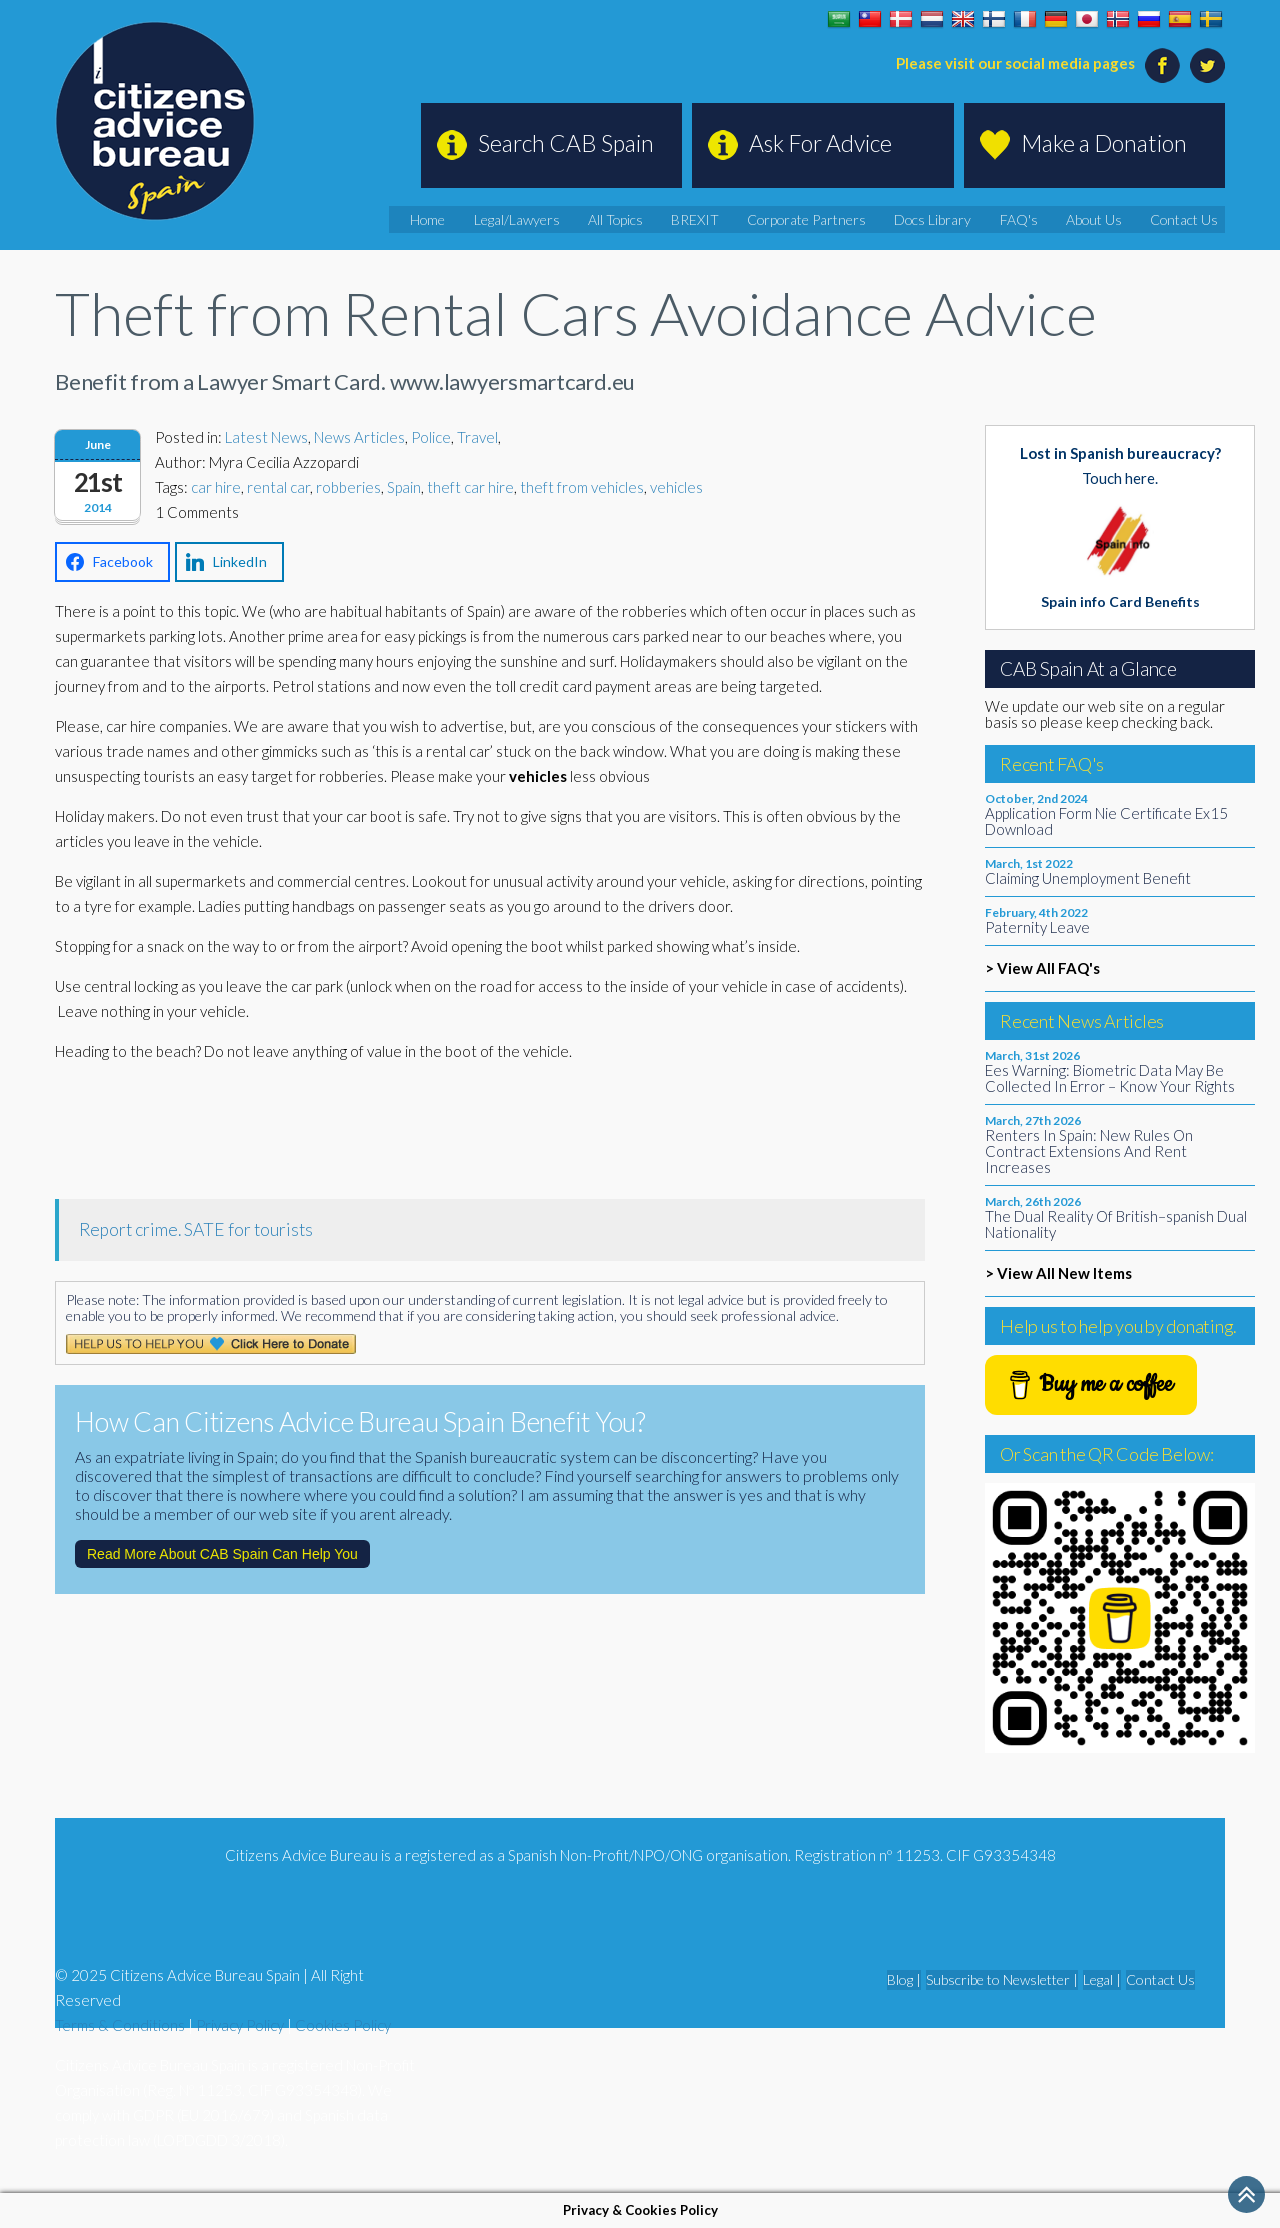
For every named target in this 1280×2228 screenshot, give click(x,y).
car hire (216, 487)
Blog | (904, 1979)
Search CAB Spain (566, 143)
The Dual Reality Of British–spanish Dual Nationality (1116, 1224)
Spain (404, 487)
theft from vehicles (582, 487)
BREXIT (766, 219)
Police (431, 437)
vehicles (676, 487)
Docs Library (974, 219)
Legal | (1102, 1979)
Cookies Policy (343, 2025)
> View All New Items (1058, 1273)
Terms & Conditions (120, 2025)
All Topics (697, 219)
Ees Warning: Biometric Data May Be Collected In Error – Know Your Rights (1110, 1078)
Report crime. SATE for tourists (196, 1229)
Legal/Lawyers (608, 219)
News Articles (359, 437)
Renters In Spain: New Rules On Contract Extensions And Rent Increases (1089, 1151)
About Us (1114, 219)
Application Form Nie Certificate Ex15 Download (1106, 821)
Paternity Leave (1037, 927)
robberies (348, 487)
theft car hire (470, 487)
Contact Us (1193, 219)
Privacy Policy (240, 2025)
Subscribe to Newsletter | (1002, 1979)
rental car (278, 487)
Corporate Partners (862, 219)
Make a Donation (1104, 143)
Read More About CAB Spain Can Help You (222, 1554)
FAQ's (1049, 219)
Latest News (266, 437)
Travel (477, 437)
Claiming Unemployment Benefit (1088, 878)
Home (529, 219)
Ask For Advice (820, 143)
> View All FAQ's (1042, 968)
